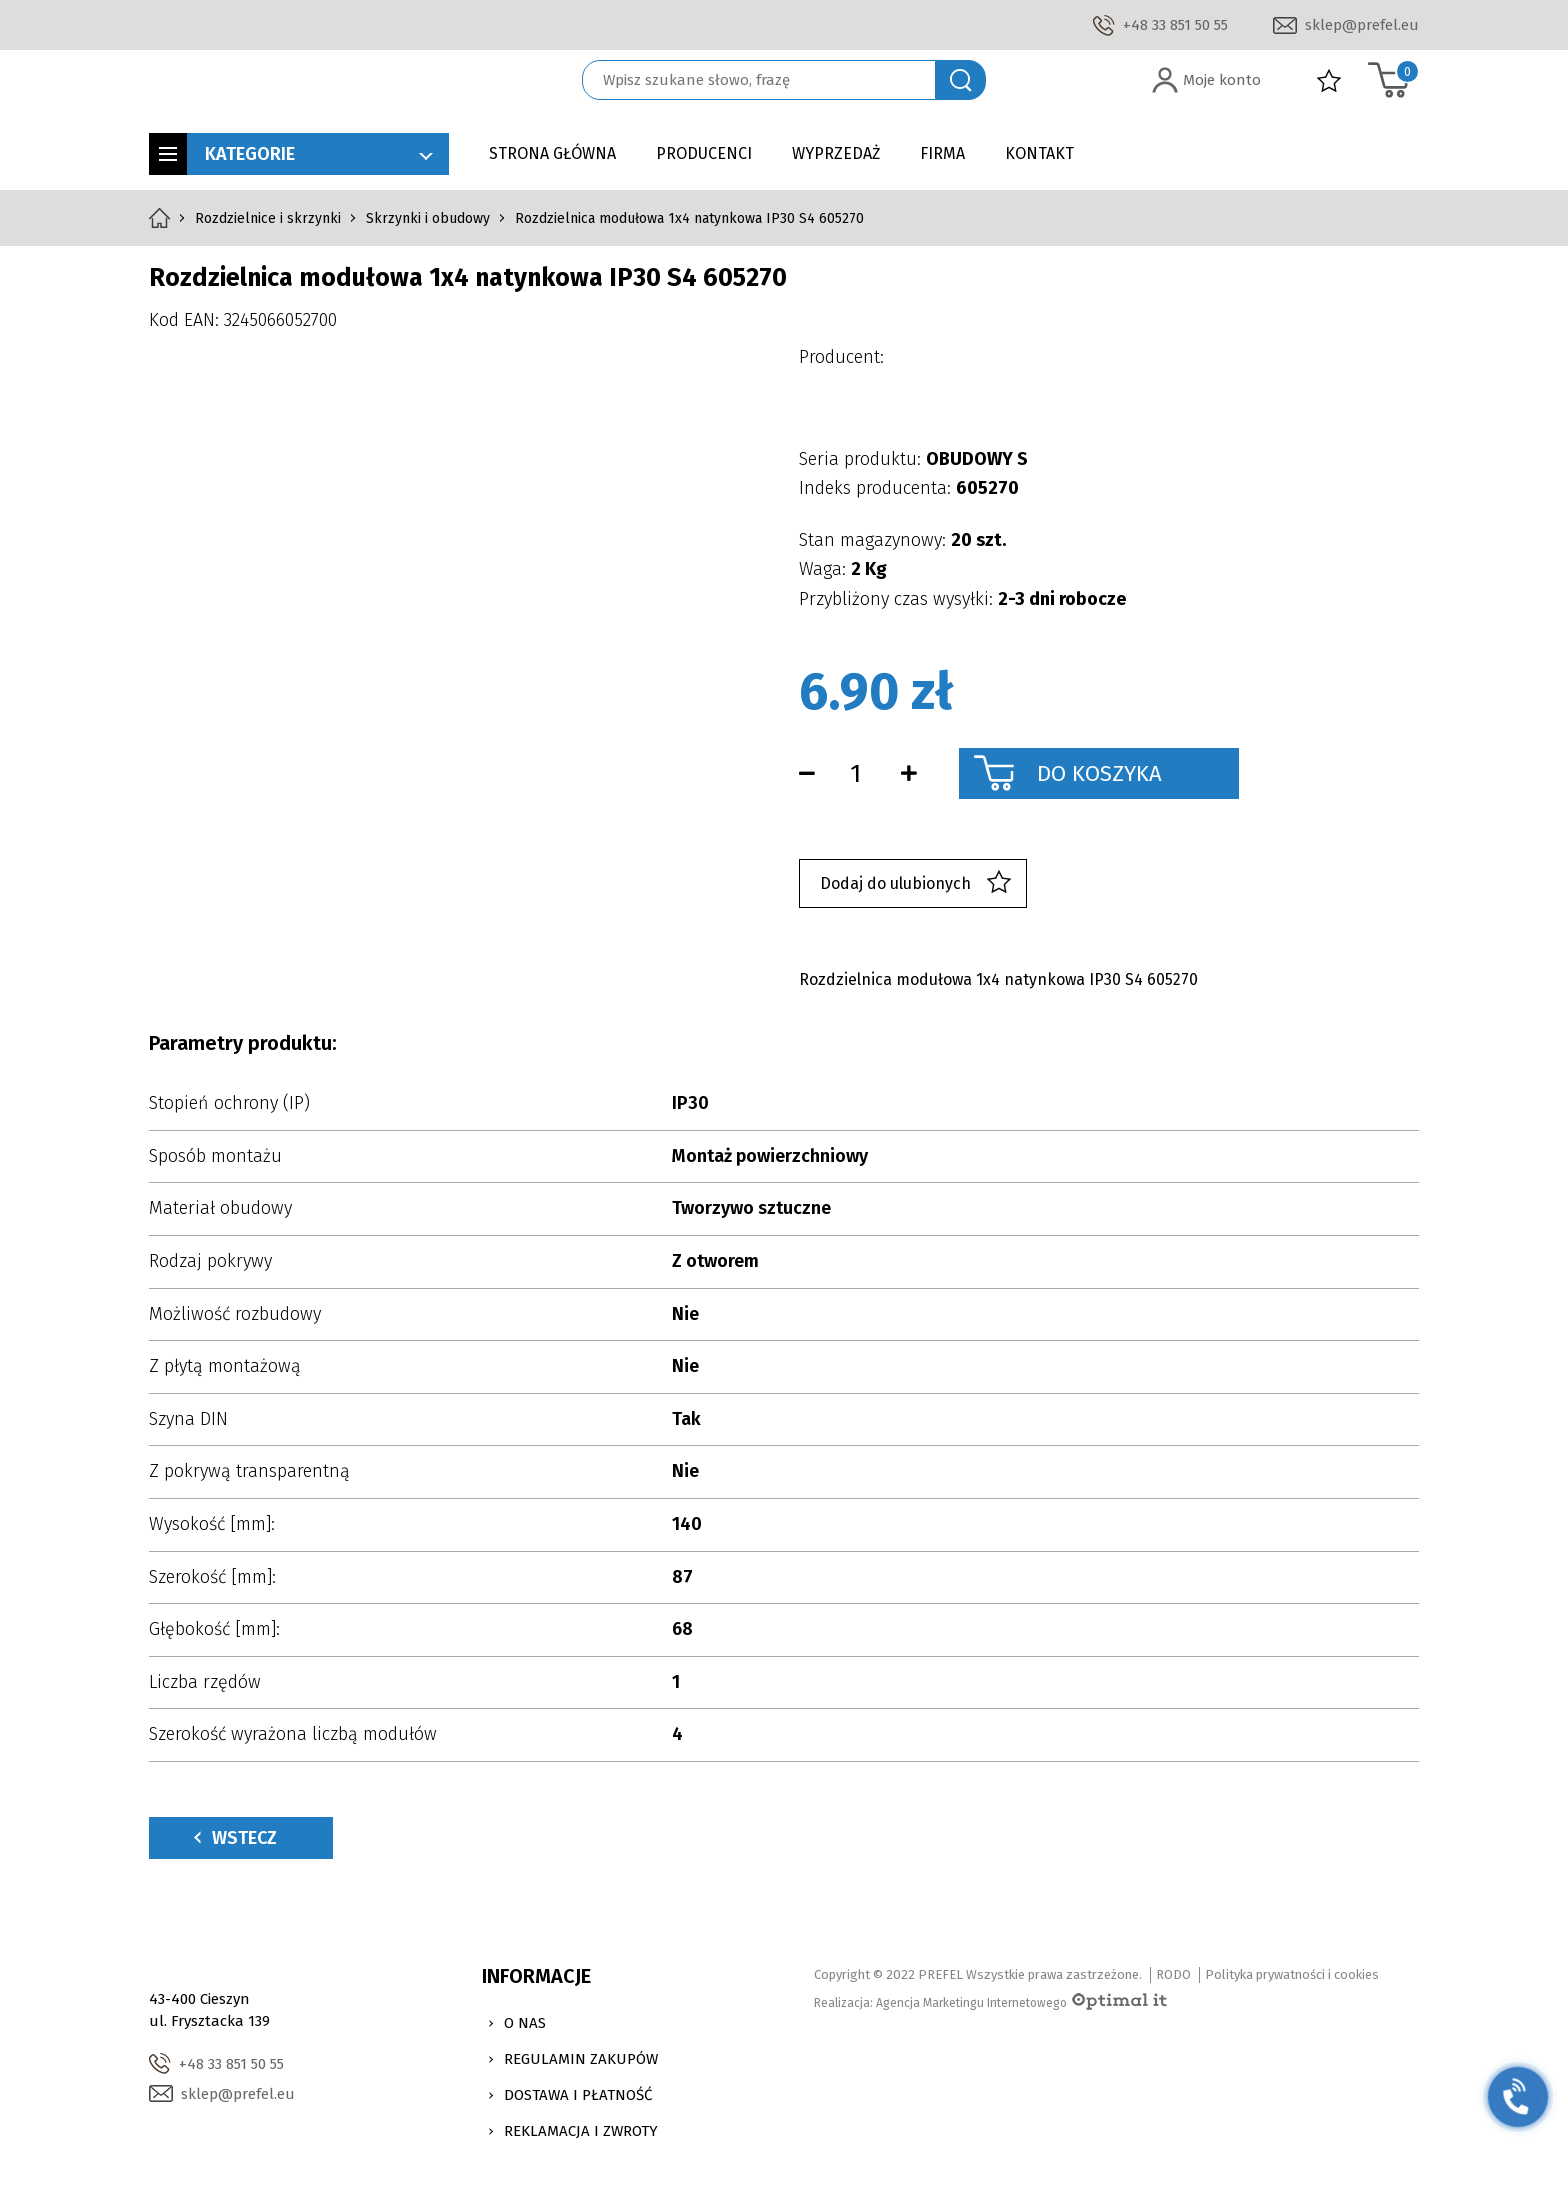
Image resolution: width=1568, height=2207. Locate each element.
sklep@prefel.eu (1362, 25)
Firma (942, 153)
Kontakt (1039, 153)
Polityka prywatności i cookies (1292, 1974)
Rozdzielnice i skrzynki (268, 218)
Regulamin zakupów (581, 2059)
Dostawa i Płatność (578, 2095)
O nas (525, 2023)
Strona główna (552, 153)
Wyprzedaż (836, 153)
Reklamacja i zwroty (581, 2131)
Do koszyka (1099, 773)
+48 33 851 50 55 (1175, 25)
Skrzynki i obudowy (428, 218)
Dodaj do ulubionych (915, 883)
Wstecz (235, 1838)
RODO (1173, 1974)
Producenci (704, 153)
